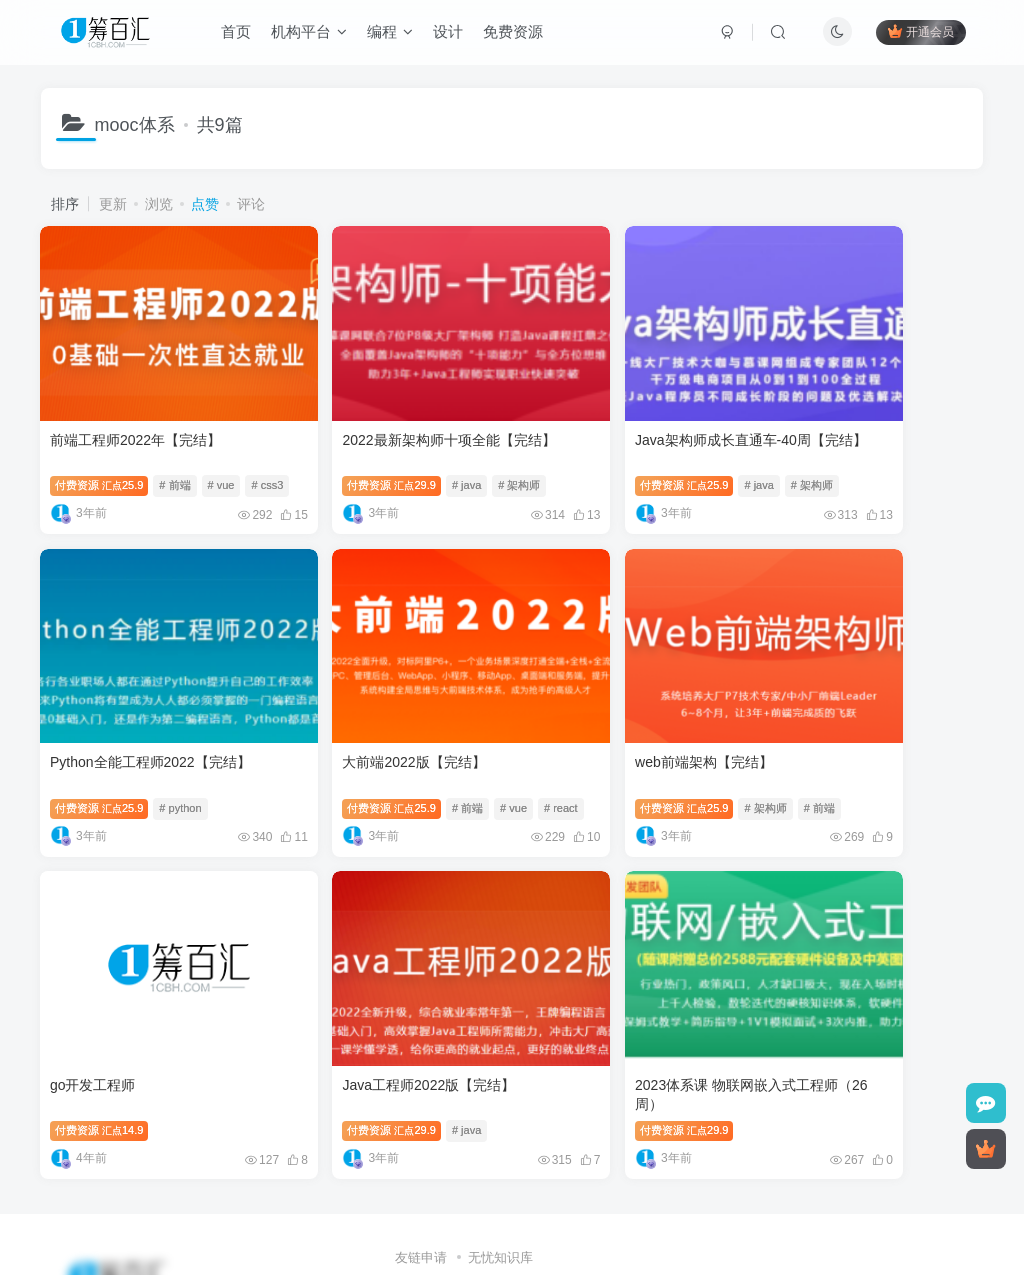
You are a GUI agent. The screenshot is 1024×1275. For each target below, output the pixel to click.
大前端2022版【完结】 (122, 688)
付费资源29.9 (339, 448)
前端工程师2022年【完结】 (136, 402)
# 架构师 (467, 448)
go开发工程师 (573, 688)
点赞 (205, 204)
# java (414, 448)
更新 (113, 204)
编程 (393, 33)
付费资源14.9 (579, 734)
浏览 (159, 204)
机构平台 (312, 33)
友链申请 (421, 1147)
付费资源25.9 (100, 448)
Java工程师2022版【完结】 (856, 688)
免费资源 (516, 33)
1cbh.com (544, 1174)
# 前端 (175, 448)
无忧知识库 (500, 1147)
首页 (239, 33)
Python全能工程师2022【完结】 (870, 402)
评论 (251, 204)
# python (900, 448)
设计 (451, 33)
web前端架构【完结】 (359, 688)
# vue (221, 448)
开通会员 (918, 32)
